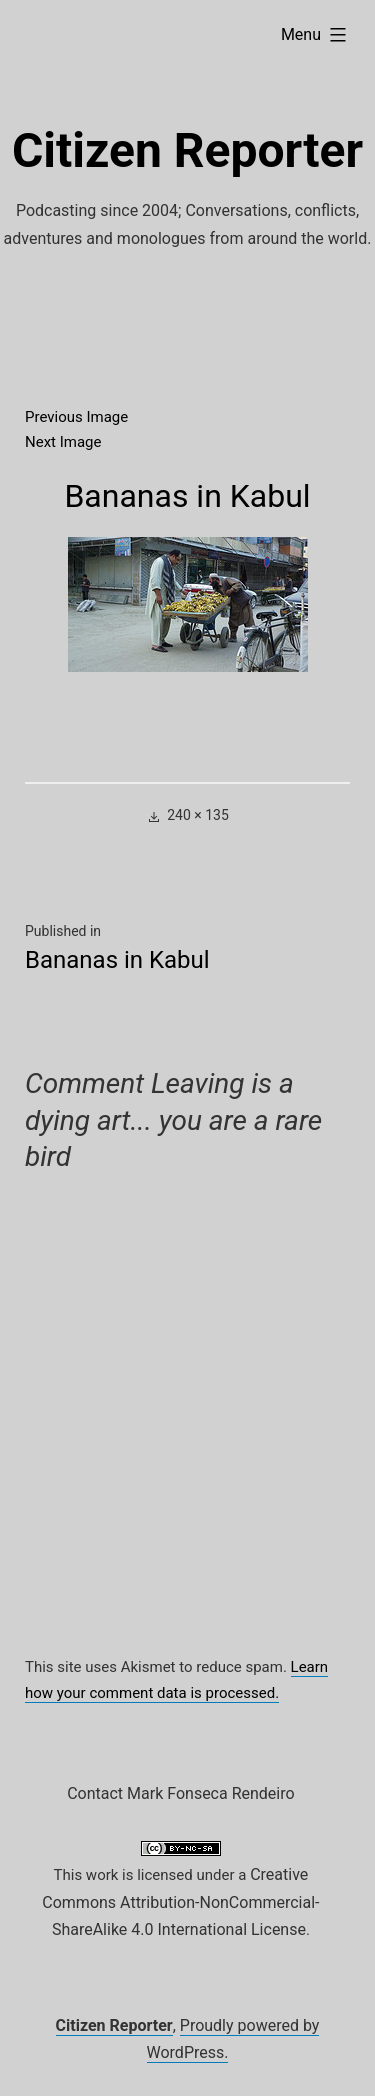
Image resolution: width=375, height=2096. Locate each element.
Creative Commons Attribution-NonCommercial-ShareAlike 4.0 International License (180, 1902)
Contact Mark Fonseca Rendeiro (180, 1793)
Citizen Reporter (187, 150)
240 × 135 (198, 815)
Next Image (63, 442)
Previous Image (76, 417)
